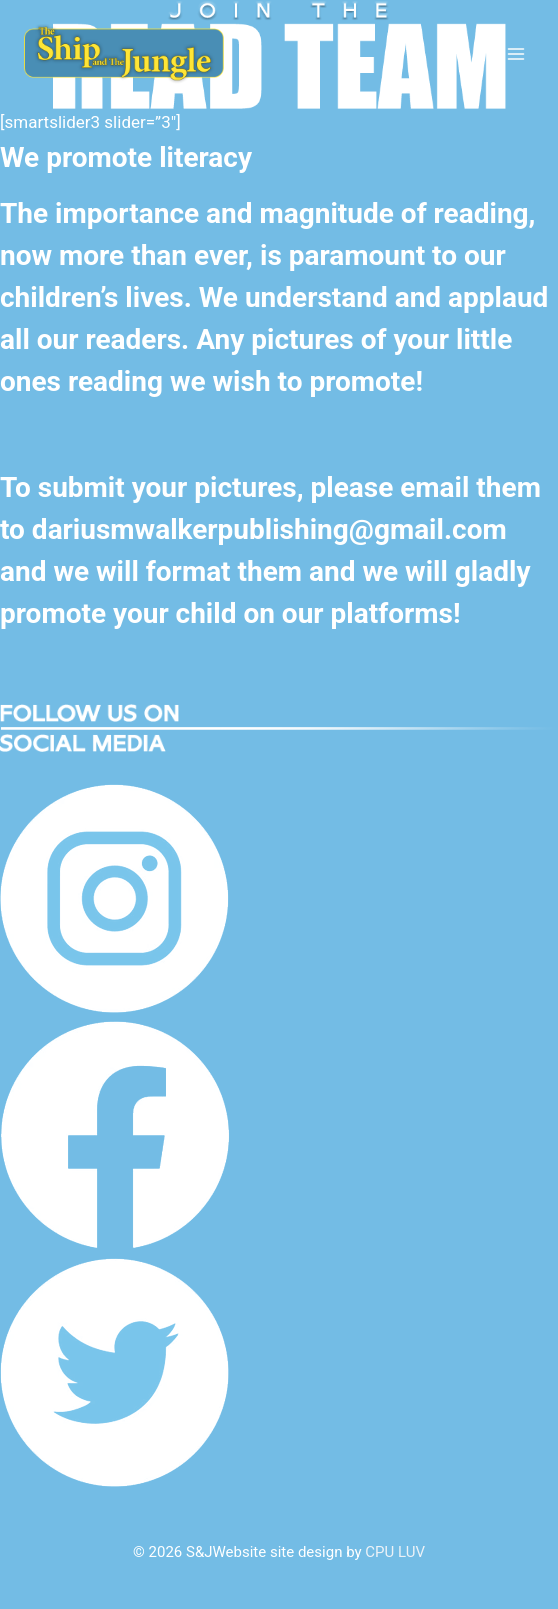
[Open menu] (515, 53)
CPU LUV (395, 1552)
